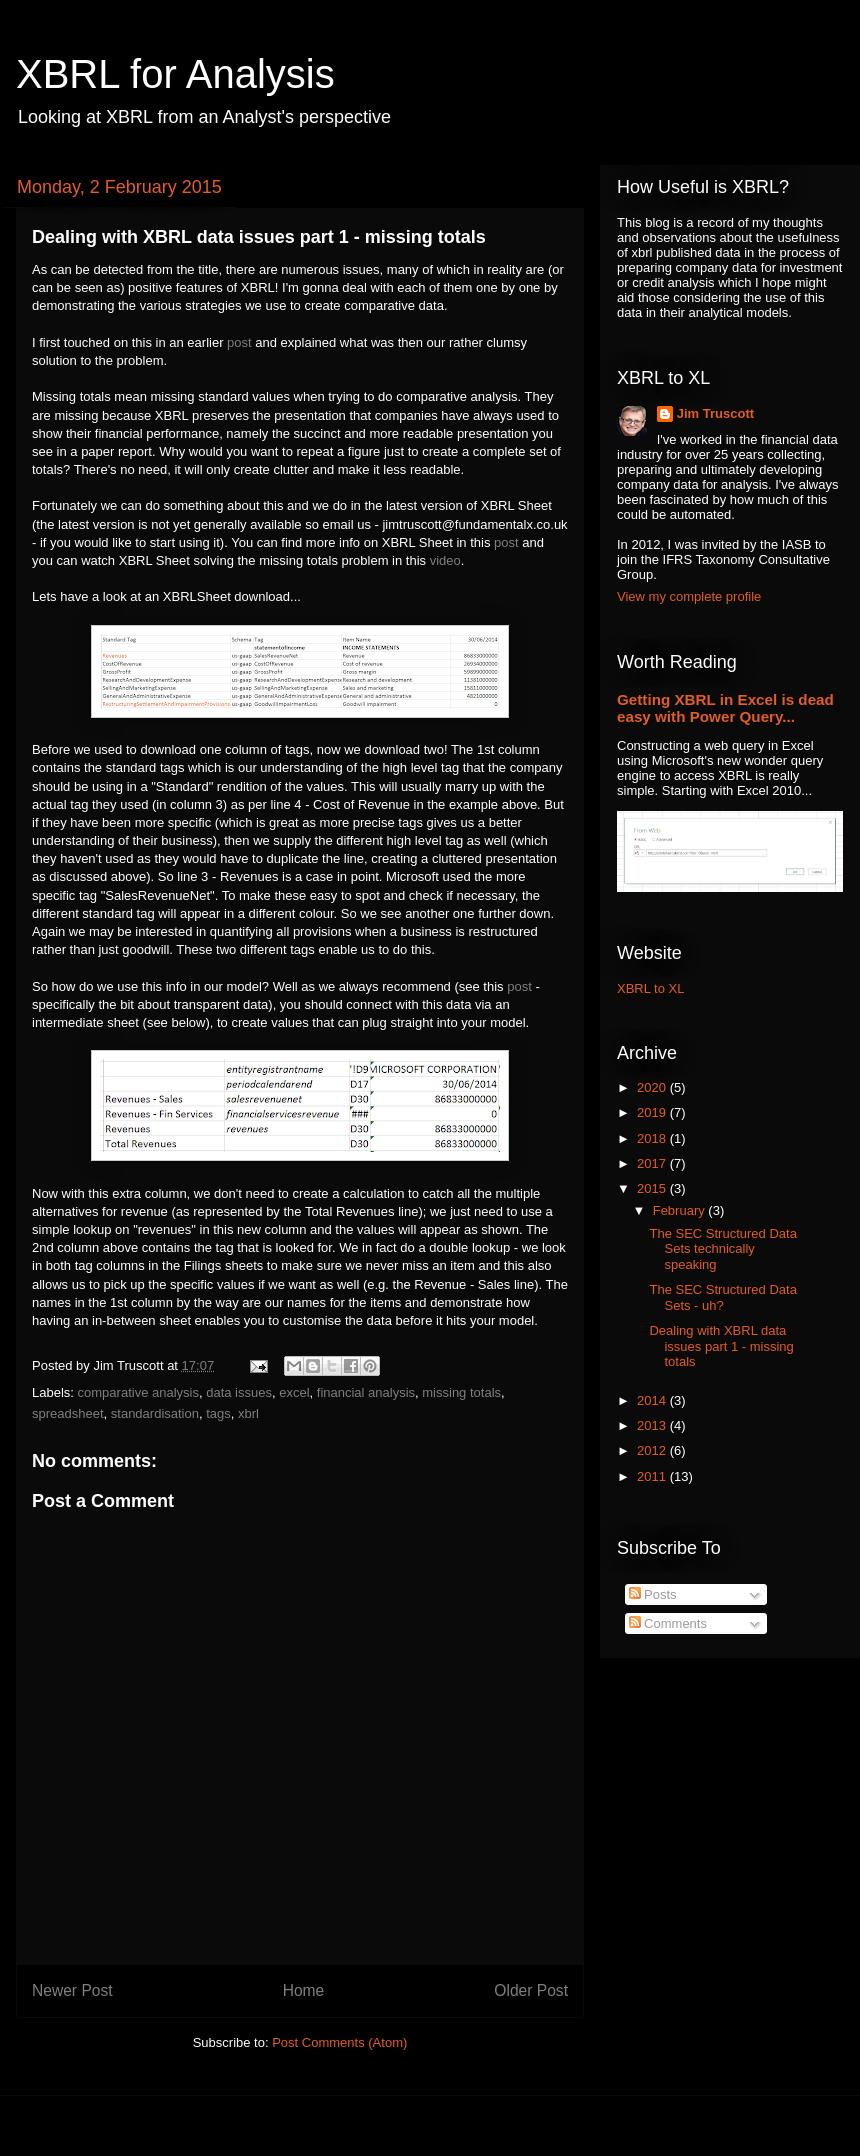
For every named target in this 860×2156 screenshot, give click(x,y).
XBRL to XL (650, 988)
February (681, 1210)
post (239, 342)
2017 (653, 1163)
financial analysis (366, 1392)
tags (218, 1413)
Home (304, 1990)
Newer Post (72, 1990)
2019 (653, 1112)
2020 (653, 1087)
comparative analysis (138, 1392)
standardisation (155, 1413)
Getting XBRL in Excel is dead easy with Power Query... (725, 708)
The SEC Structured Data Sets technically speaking (722, 1249)
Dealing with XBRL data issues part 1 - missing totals (721, 1346)
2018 (653, 1138)
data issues (239, 1392)
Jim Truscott (715, 413)
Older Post (531, 1990)
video (445, 560)
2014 (653, 1400)
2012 (653, 1450)
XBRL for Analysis (175, 74)
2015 (653, 1188)
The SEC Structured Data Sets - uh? (722, 1297)
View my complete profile (689, 596)
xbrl (248, 1413)
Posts (653, 1594)
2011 (653, 1476)
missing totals (461, 1392)
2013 (653, 1425)
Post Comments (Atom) (339, 2042)
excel (294, 1392)
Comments (668, 1623)
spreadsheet (68, 1413)
